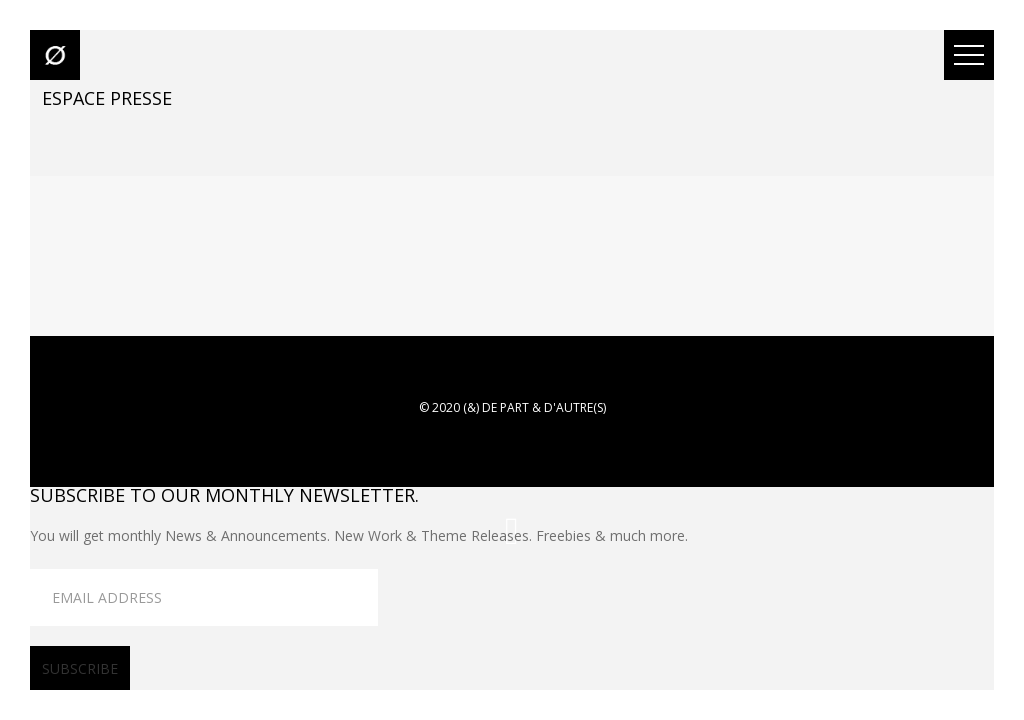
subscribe (80, 668)
